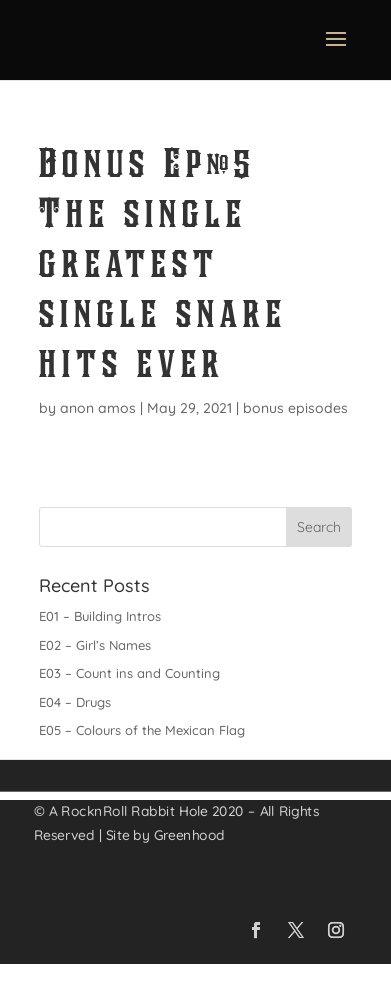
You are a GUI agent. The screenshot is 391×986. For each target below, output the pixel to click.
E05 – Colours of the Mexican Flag (142, 730)
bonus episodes (295, 408)
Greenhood (189, 834)
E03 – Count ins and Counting (129, 673)
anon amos (98, 408)
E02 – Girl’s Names (95, 645)
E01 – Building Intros (100, 616)
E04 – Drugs (75, 702)
